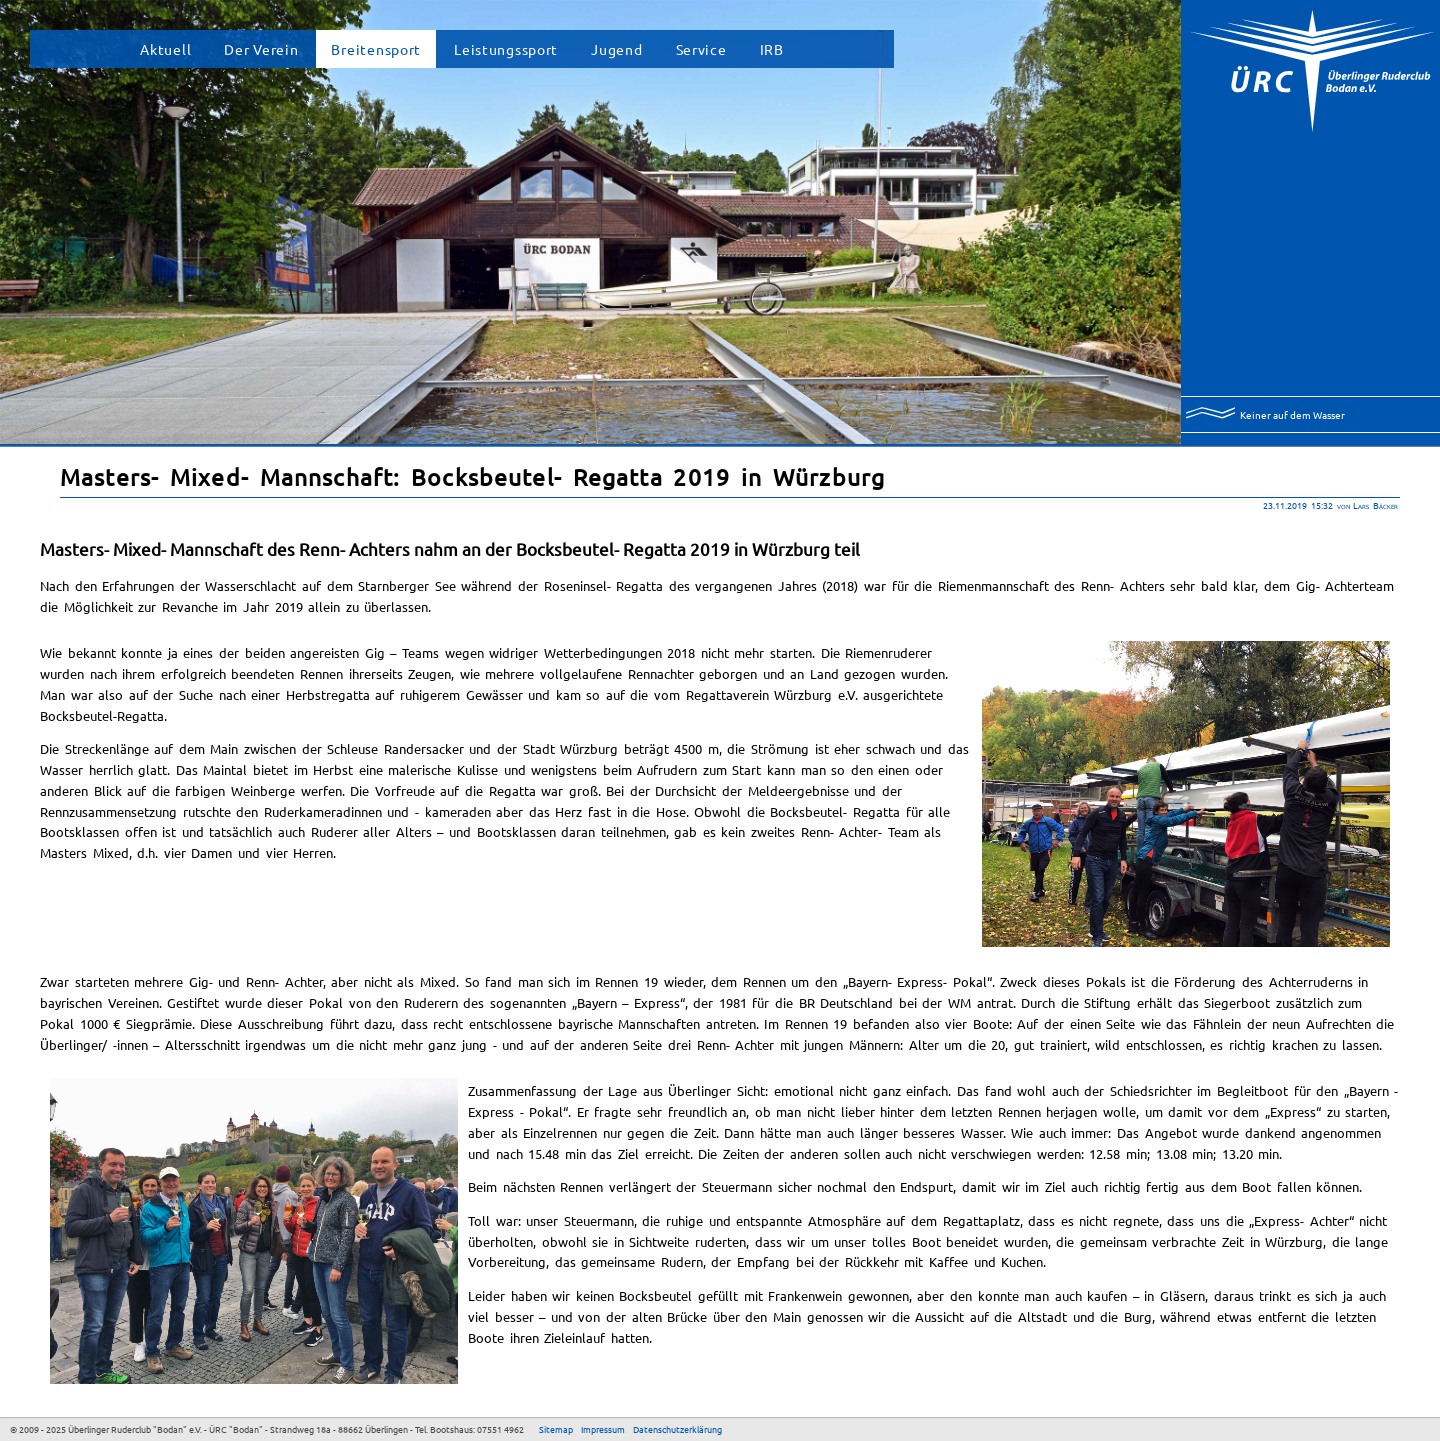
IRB (772, 49)
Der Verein (261, 49)
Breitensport (376, 49)
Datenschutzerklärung (677, 1429)
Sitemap (556, 1429)
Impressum (603, 1429)
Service (701, 49)
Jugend (616, 49)
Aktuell (165, 49)
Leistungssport (506, 49)
